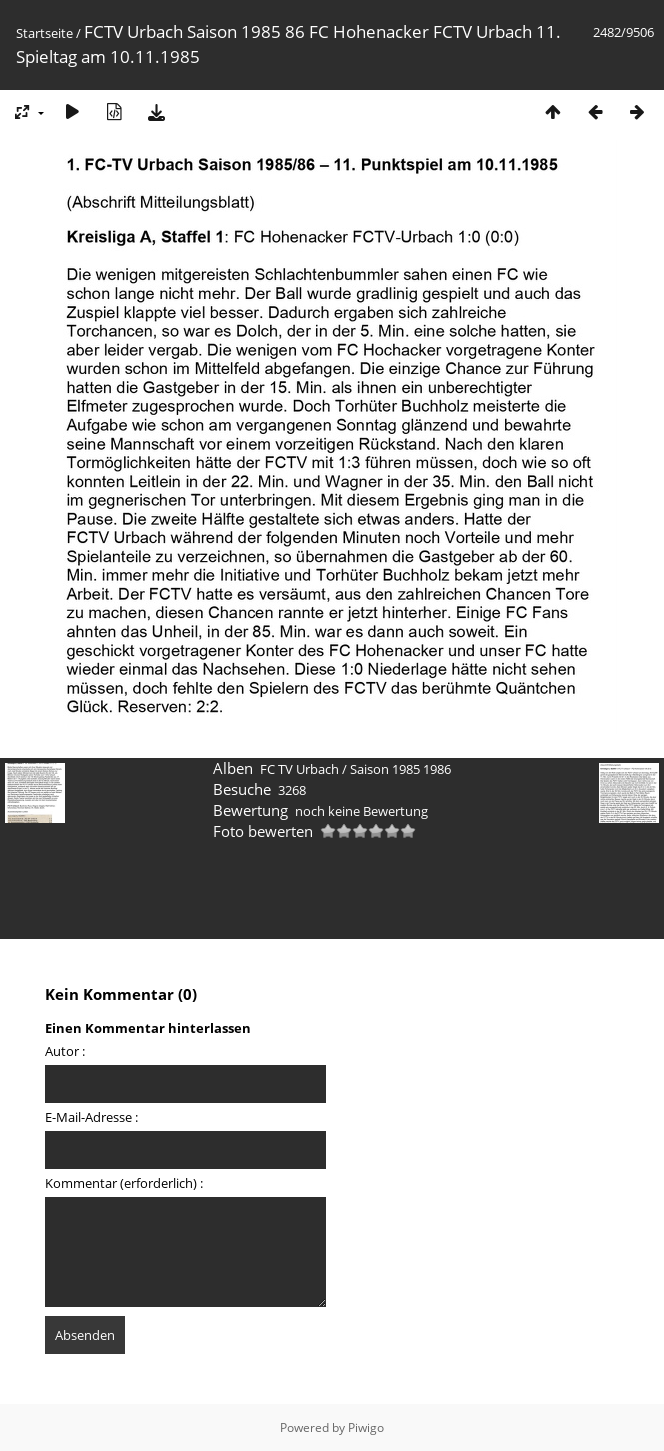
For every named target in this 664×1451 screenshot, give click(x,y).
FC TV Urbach (299, 769)
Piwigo (366, 1427)
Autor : (65, 1051)
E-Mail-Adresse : (91, 1117)
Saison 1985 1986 (400, 769)
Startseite (44, 33)
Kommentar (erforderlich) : (124, 1183)
